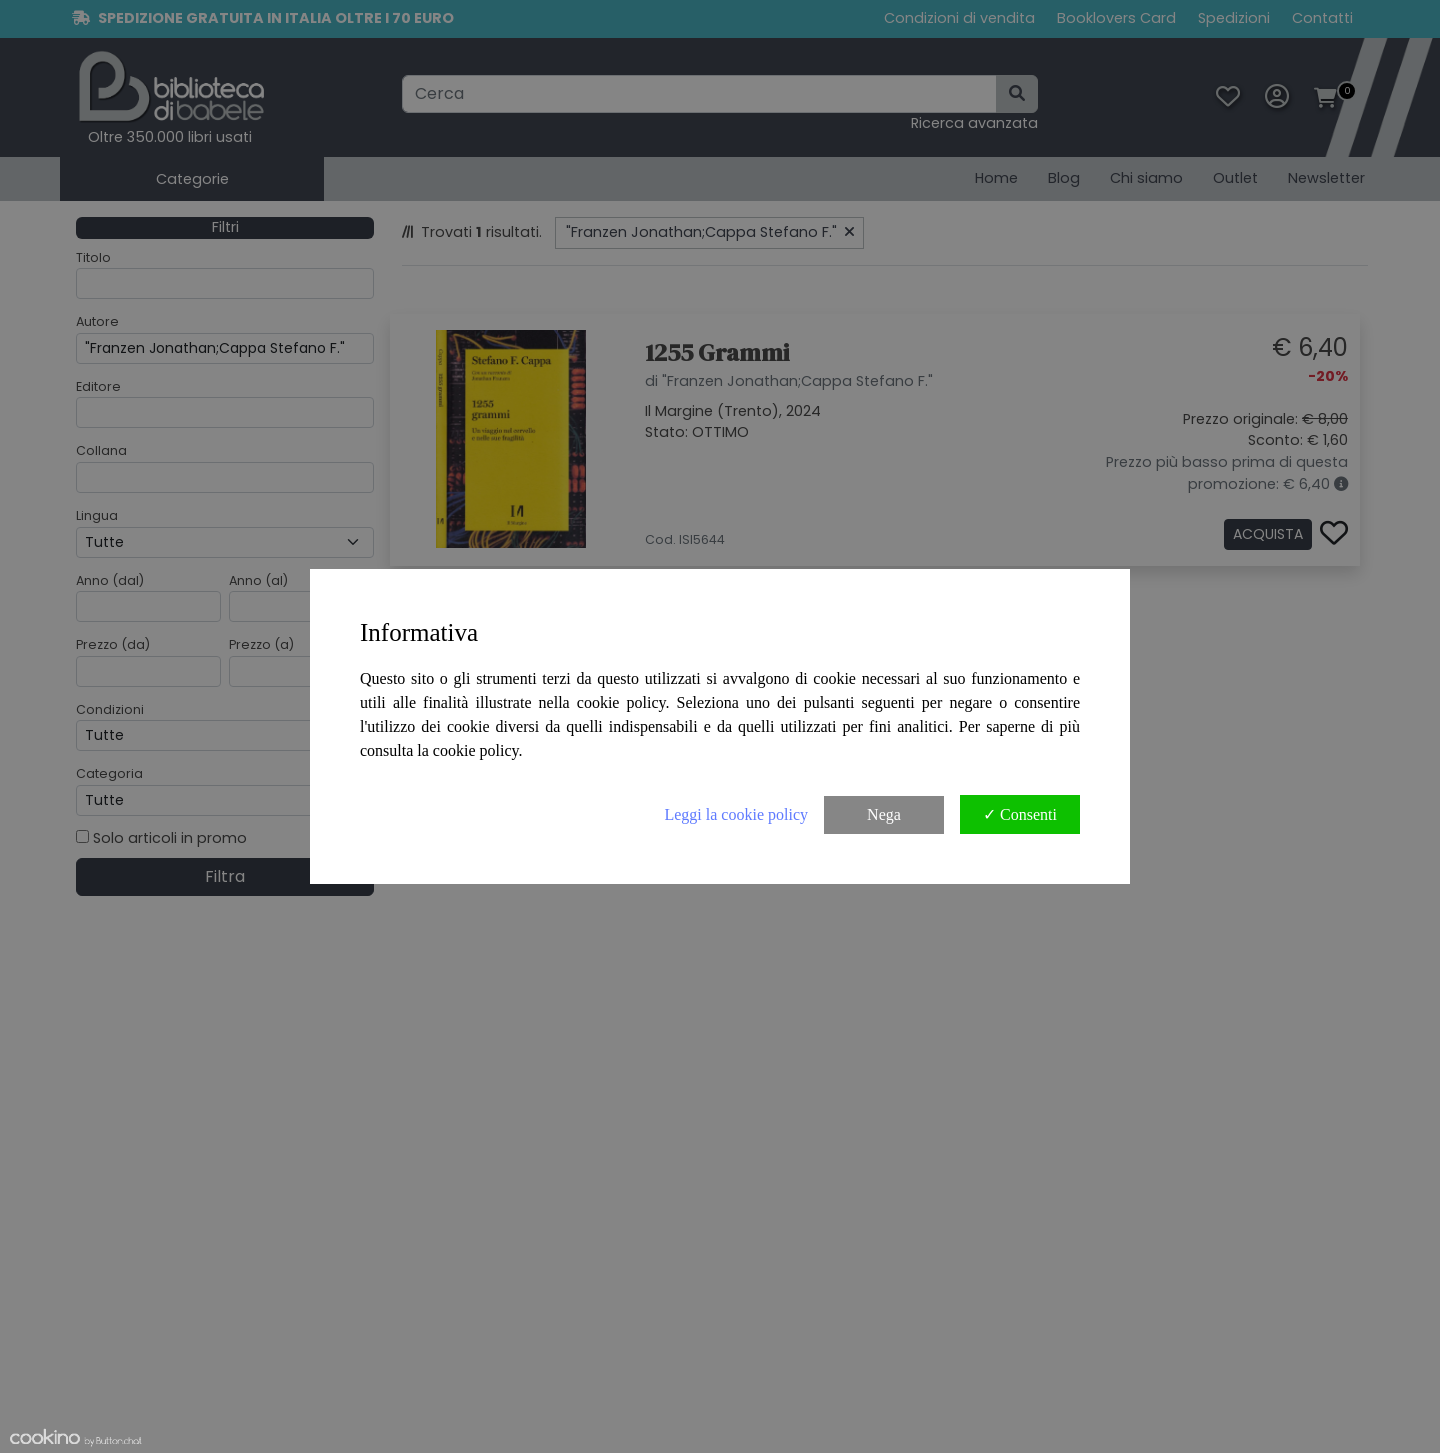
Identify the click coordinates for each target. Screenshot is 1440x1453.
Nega (884, 814)
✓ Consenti (1020, 814)
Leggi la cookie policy (736, 814)
